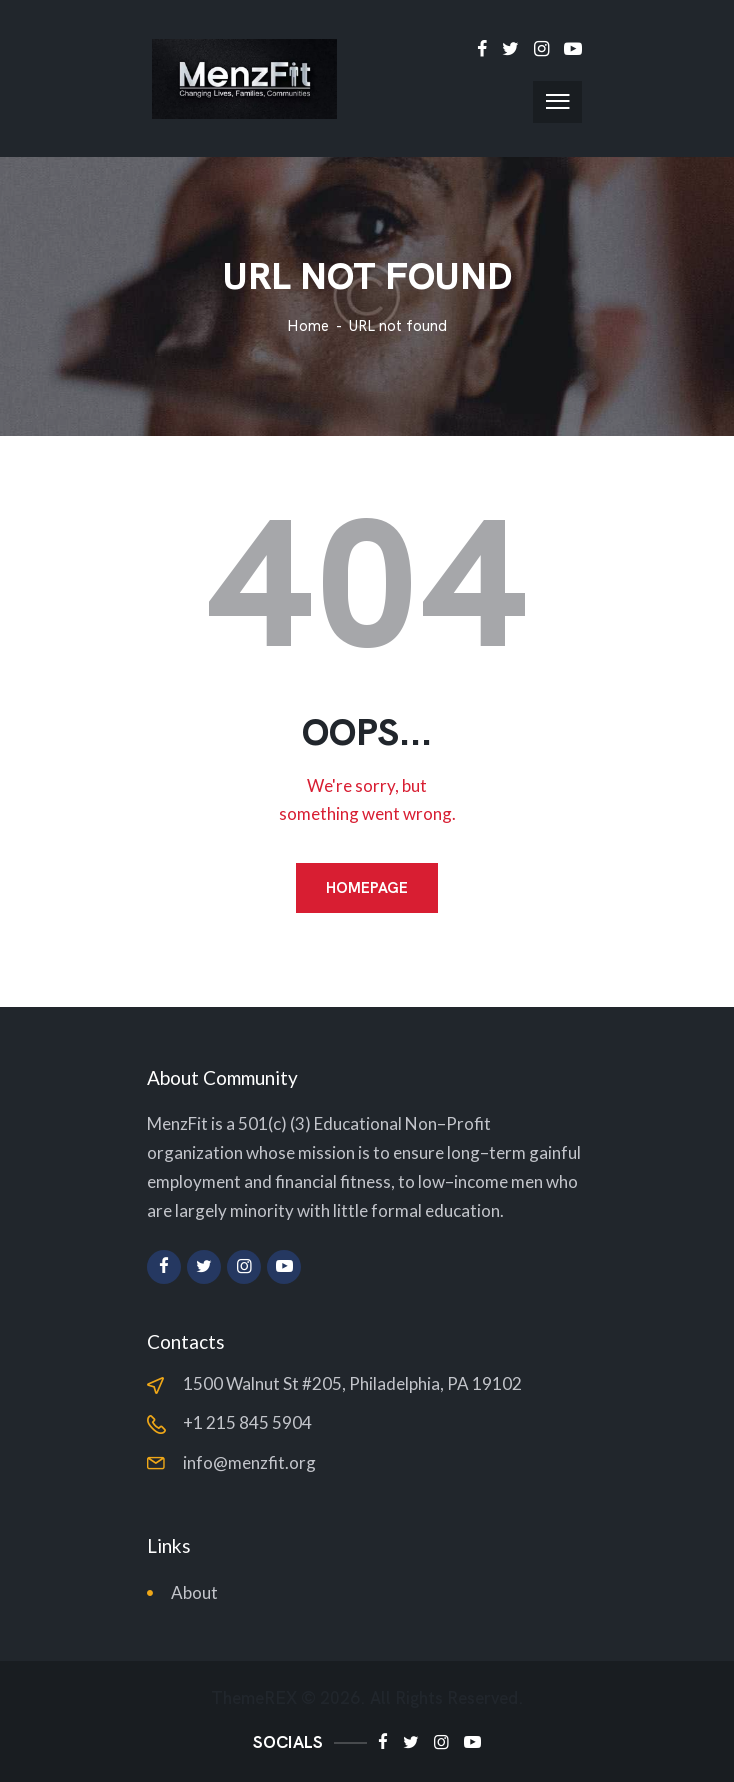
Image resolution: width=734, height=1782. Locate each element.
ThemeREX (254, 1698)
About (194, 1592)
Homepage (367, 888)
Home (308, 326)
